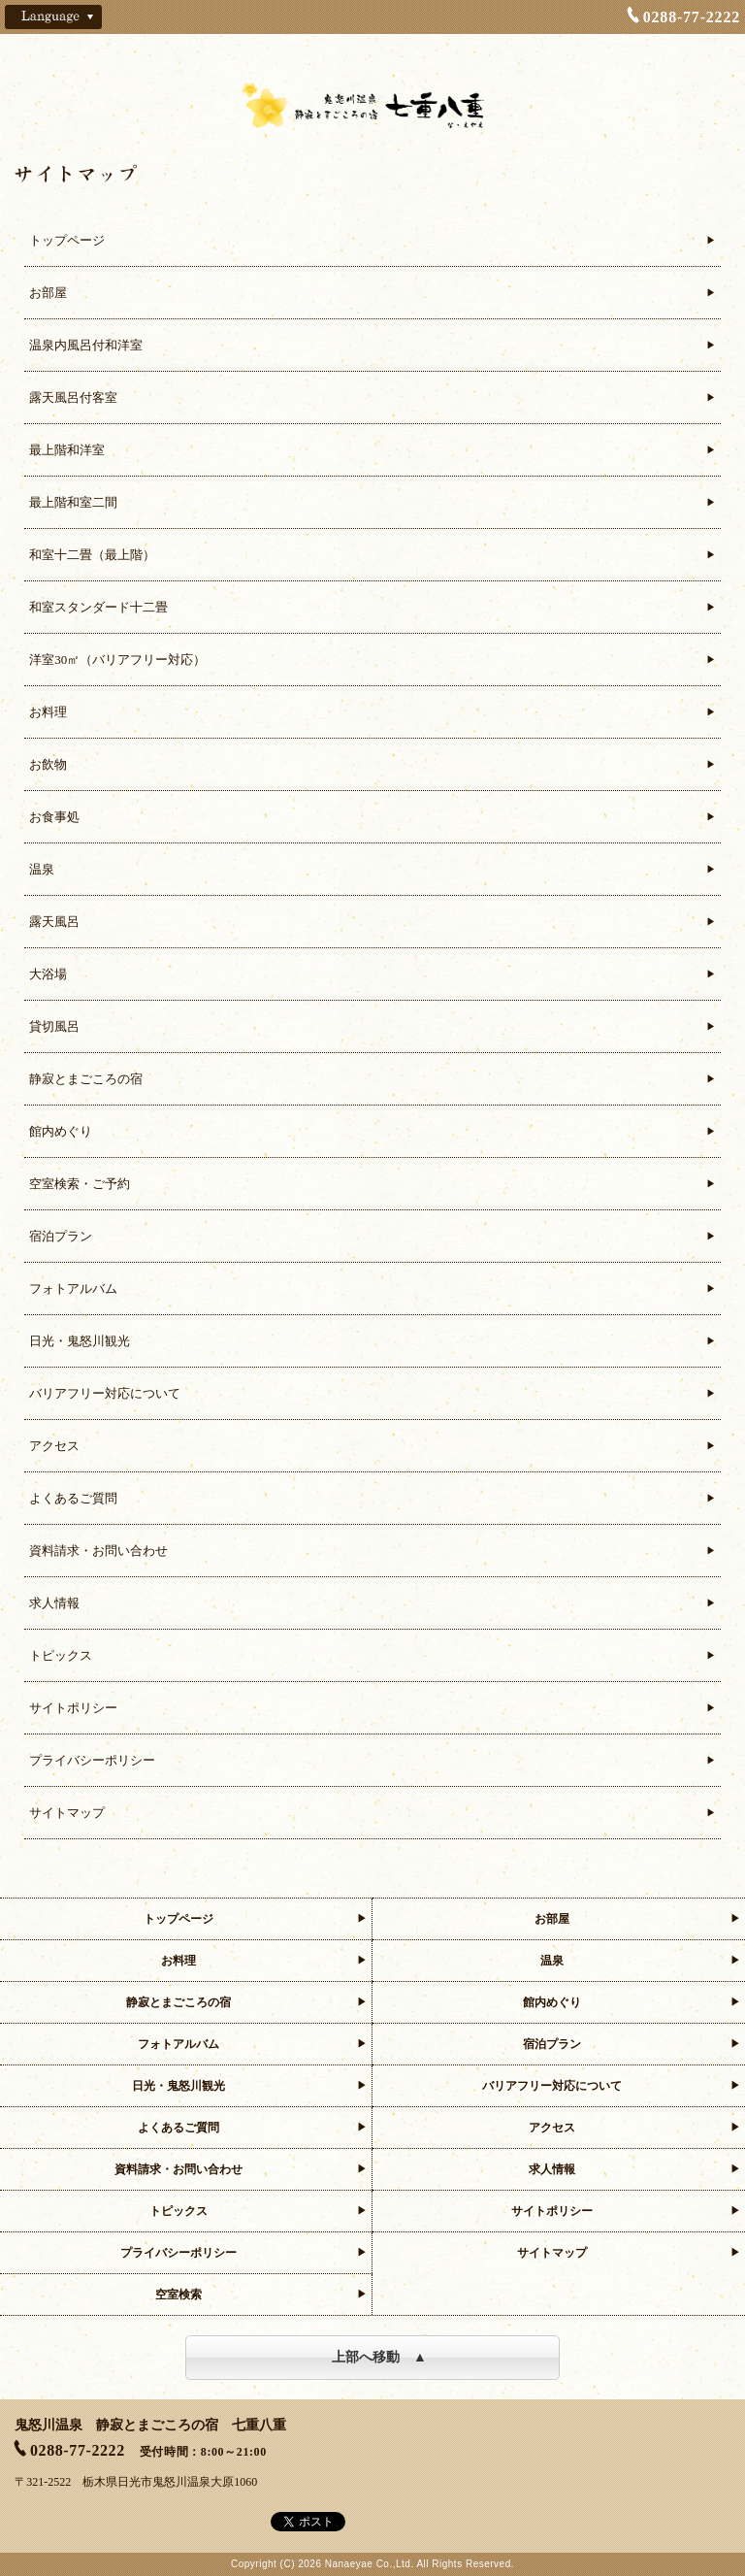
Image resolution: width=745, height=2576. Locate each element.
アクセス (54, 1445)
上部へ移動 (366, 2357)
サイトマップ (67, 1812)
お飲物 (48, 764)
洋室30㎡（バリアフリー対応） (117, 659)
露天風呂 (54, 921)
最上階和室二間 (73, 502)
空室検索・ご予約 (79, 1183)
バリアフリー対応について (104, 1393)
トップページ (67, 240)
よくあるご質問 (73, 1498)
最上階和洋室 (67, 450)
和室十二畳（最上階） (92, 554)
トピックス (60, 1655)
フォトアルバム (73, 1288)
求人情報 (54, 1603)
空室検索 (178, 2294)
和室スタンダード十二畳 (98, 607)
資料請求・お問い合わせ (98, 1550)
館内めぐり (60, 1131)
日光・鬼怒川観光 (79, 1341)
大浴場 (48, 974)
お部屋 (48, 292)
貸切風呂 (54, 1026)
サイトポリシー (73, 1708)
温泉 (41, 869)
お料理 (48, 712)
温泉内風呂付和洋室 (86, 345)
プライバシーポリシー (92, 1760)
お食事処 (54, 816)
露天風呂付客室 (73, 397)
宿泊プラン (60, 1236)
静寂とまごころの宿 (86, 1079)
